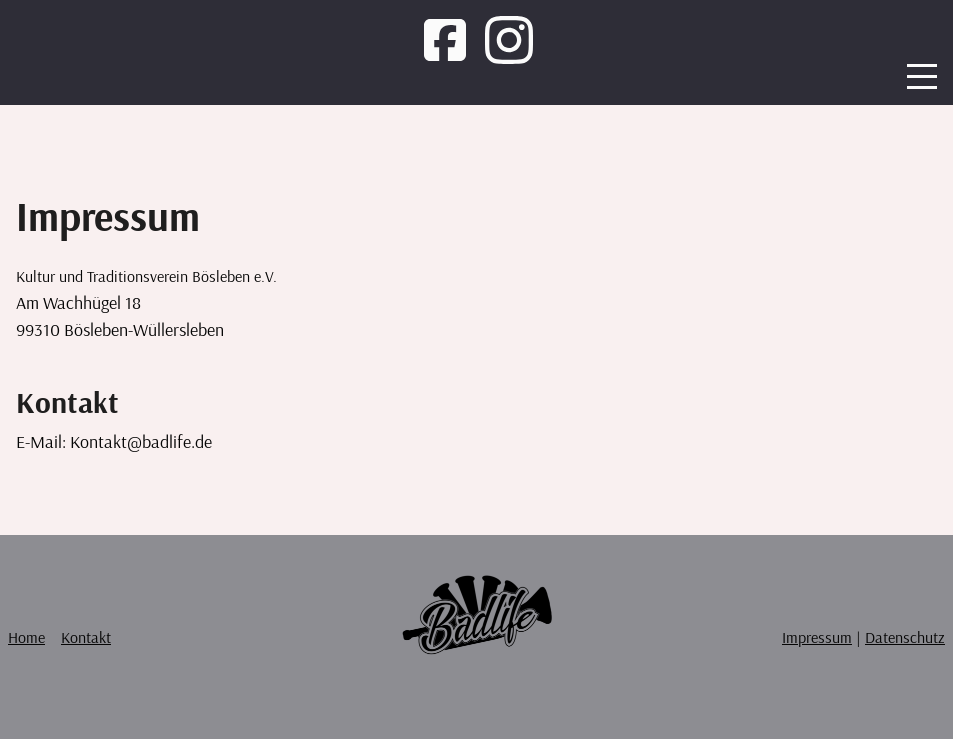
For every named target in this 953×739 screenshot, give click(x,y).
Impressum (817, 637)
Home (26, 637)
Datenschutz (905, 637)
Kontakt (86, 637)
